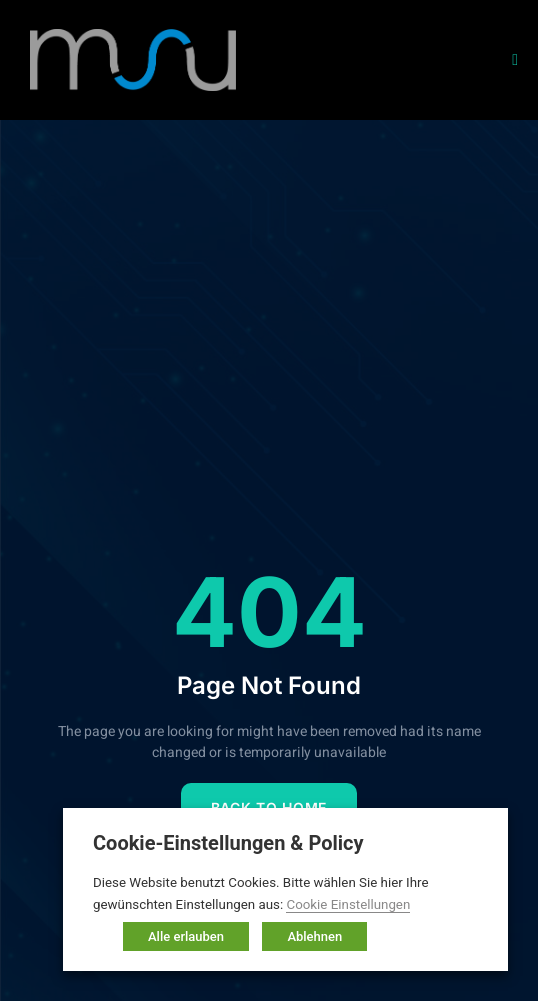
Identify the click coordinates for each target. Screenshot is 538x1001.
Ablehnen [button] (314, 936)
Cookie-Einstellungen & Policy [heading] (228, 843)
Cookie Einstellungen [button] (348, 904)
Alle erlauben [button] (186, 936)
